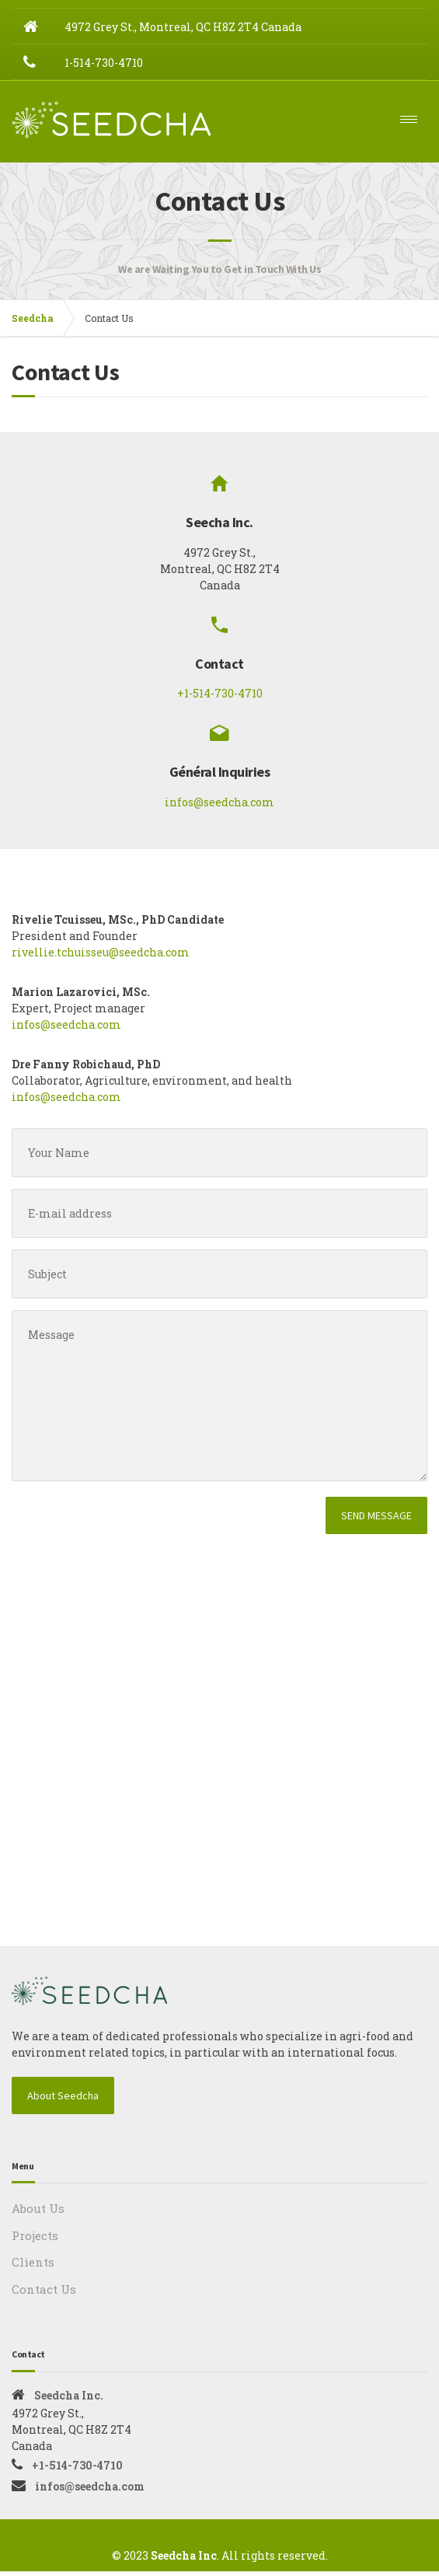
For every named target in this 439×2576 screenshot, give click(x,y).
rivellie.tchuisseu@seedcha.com (101, 957)
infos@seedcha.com (219, 807)
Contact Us (44, 2294)
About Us (38, 2213)
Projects (35, 2240)
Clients (33, 2267)
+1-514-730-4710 (220, 698)
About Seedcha (63, 2101)
